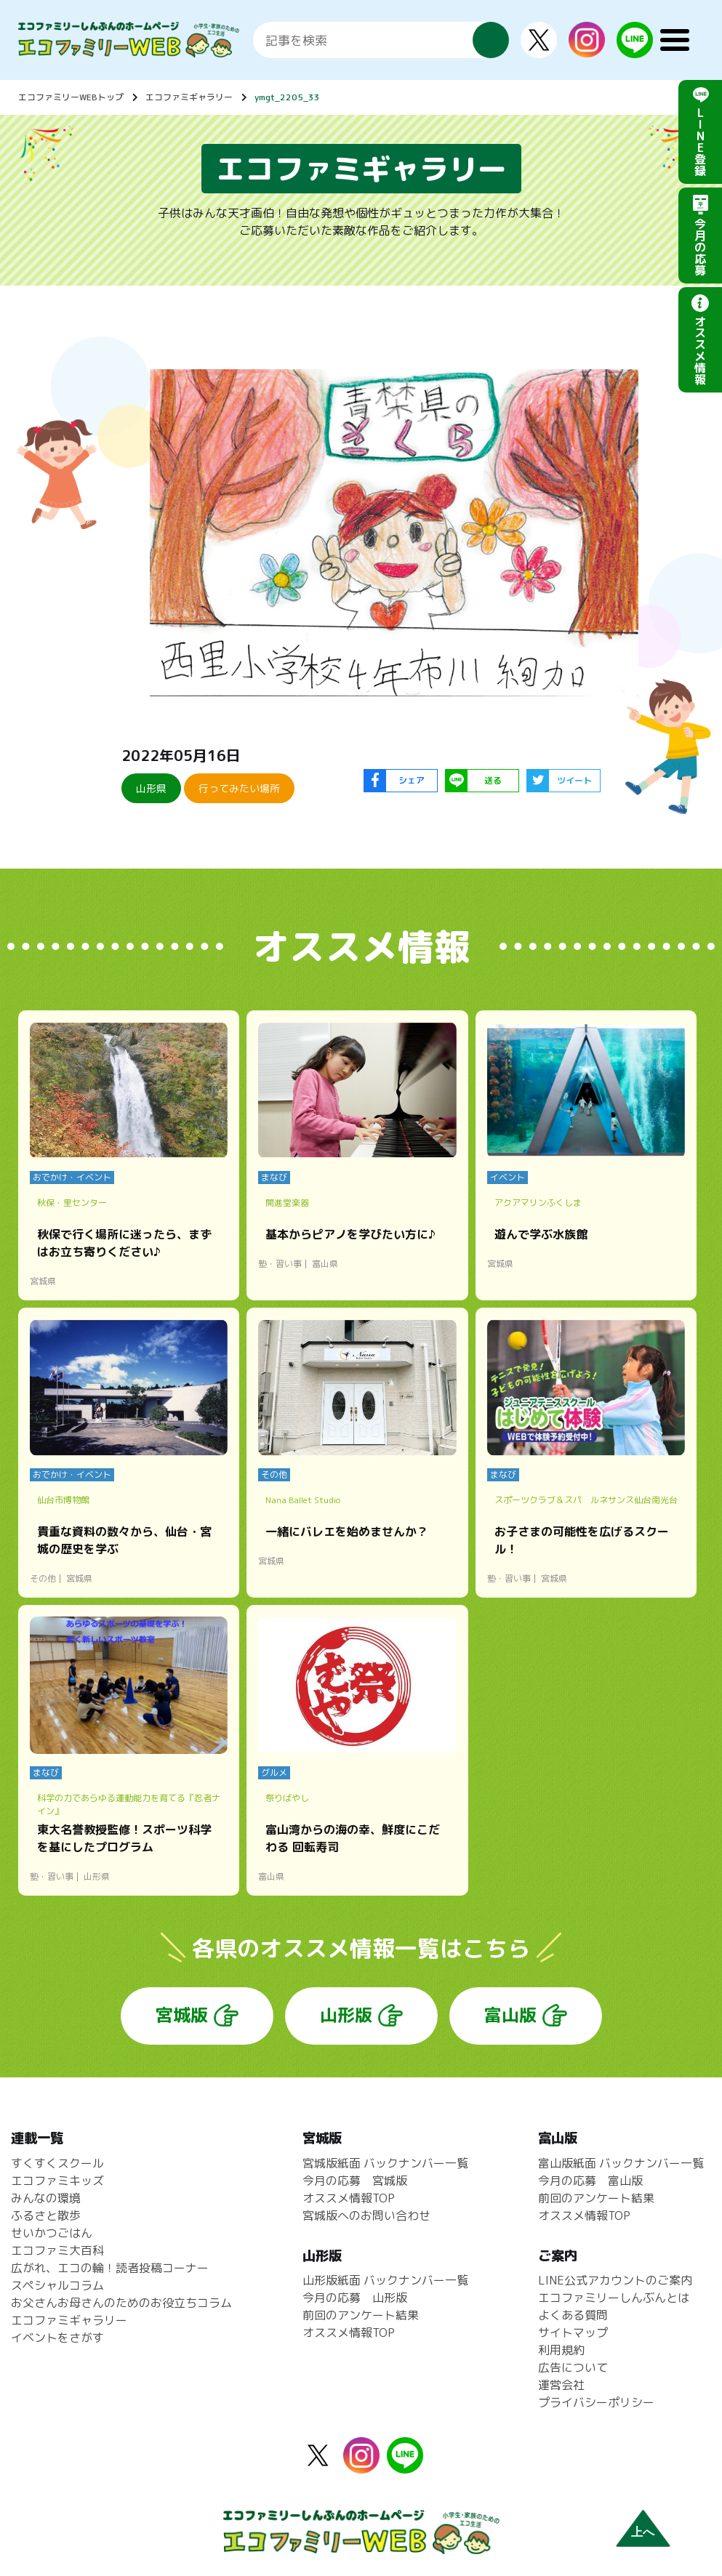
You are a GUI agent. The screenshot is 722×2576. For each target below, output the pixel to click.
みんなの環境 (46, 2198)
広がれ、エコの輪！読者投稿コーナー (110, 2268)
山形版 (346, 2015)
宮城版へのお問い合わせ (366, 2215)
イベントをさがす (57, 2338)
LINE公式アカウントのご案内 (615, 2280)
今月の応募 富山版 (590, 2181)
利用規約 (561, 2350)
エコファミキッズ (57, 2181)
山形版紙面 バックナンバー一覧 (385, 2280)
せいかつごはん (51, 2233)
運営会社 (561, 2385)
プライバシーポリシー (596, 2402)
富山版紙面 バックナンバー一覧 (621, 2163)
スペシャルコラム (57, 2285)
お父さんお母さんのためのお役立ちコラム (121, 2303)
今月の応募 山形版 (354, 2298)
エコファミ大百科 (57, 2250)
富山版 (510, 2015)
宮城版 (182, 2015)
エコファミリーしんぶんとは (613, 2298)
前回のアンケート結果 (360, 2315)
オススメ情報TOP (348, 2198)
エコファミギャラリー (189, 97)
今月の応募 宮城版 (354, 2181)
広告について (573, 2367)
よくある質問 (573, 2315)
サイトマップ (573, 2332)
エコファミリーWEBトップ (71, 97)
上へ (642, 2532)
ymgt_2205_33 (287, 97)
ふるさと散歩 (46, 2215)
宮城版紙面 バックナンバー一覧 (385, 2163)
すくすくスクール (57, 2163)
